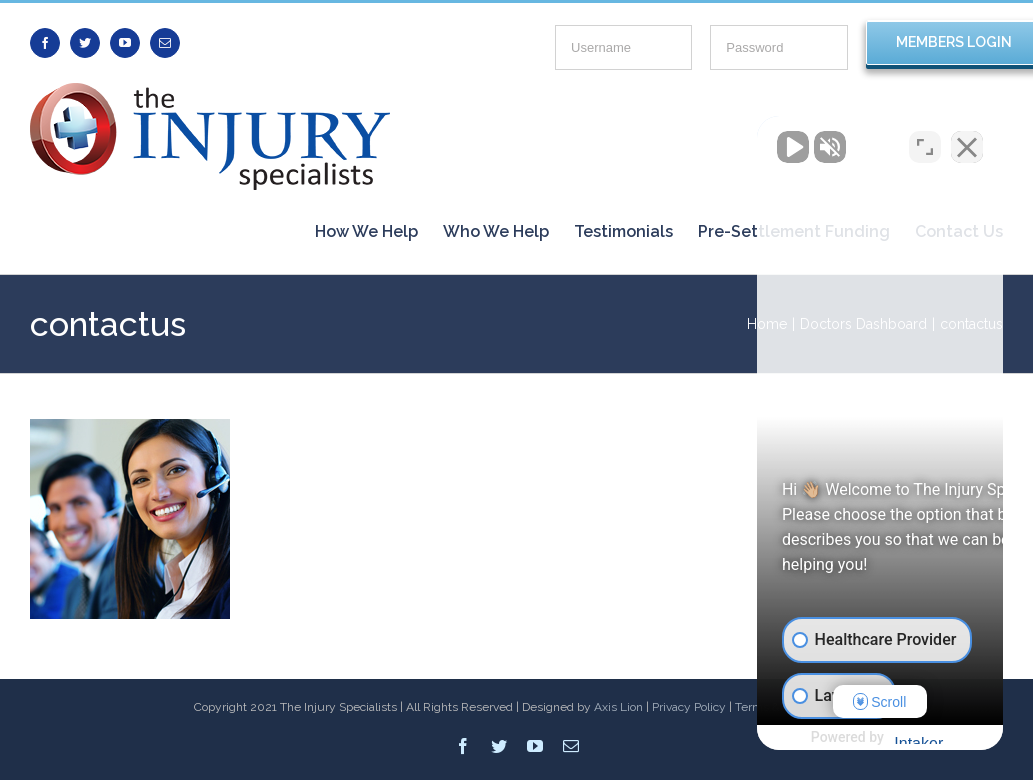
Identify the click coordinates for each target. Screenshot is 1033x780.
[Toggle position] (925, 141)
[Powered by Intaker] (862, 738)
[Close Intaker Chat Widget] (967, 141)
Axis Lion (618, 707)
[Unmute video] (679, 141)
